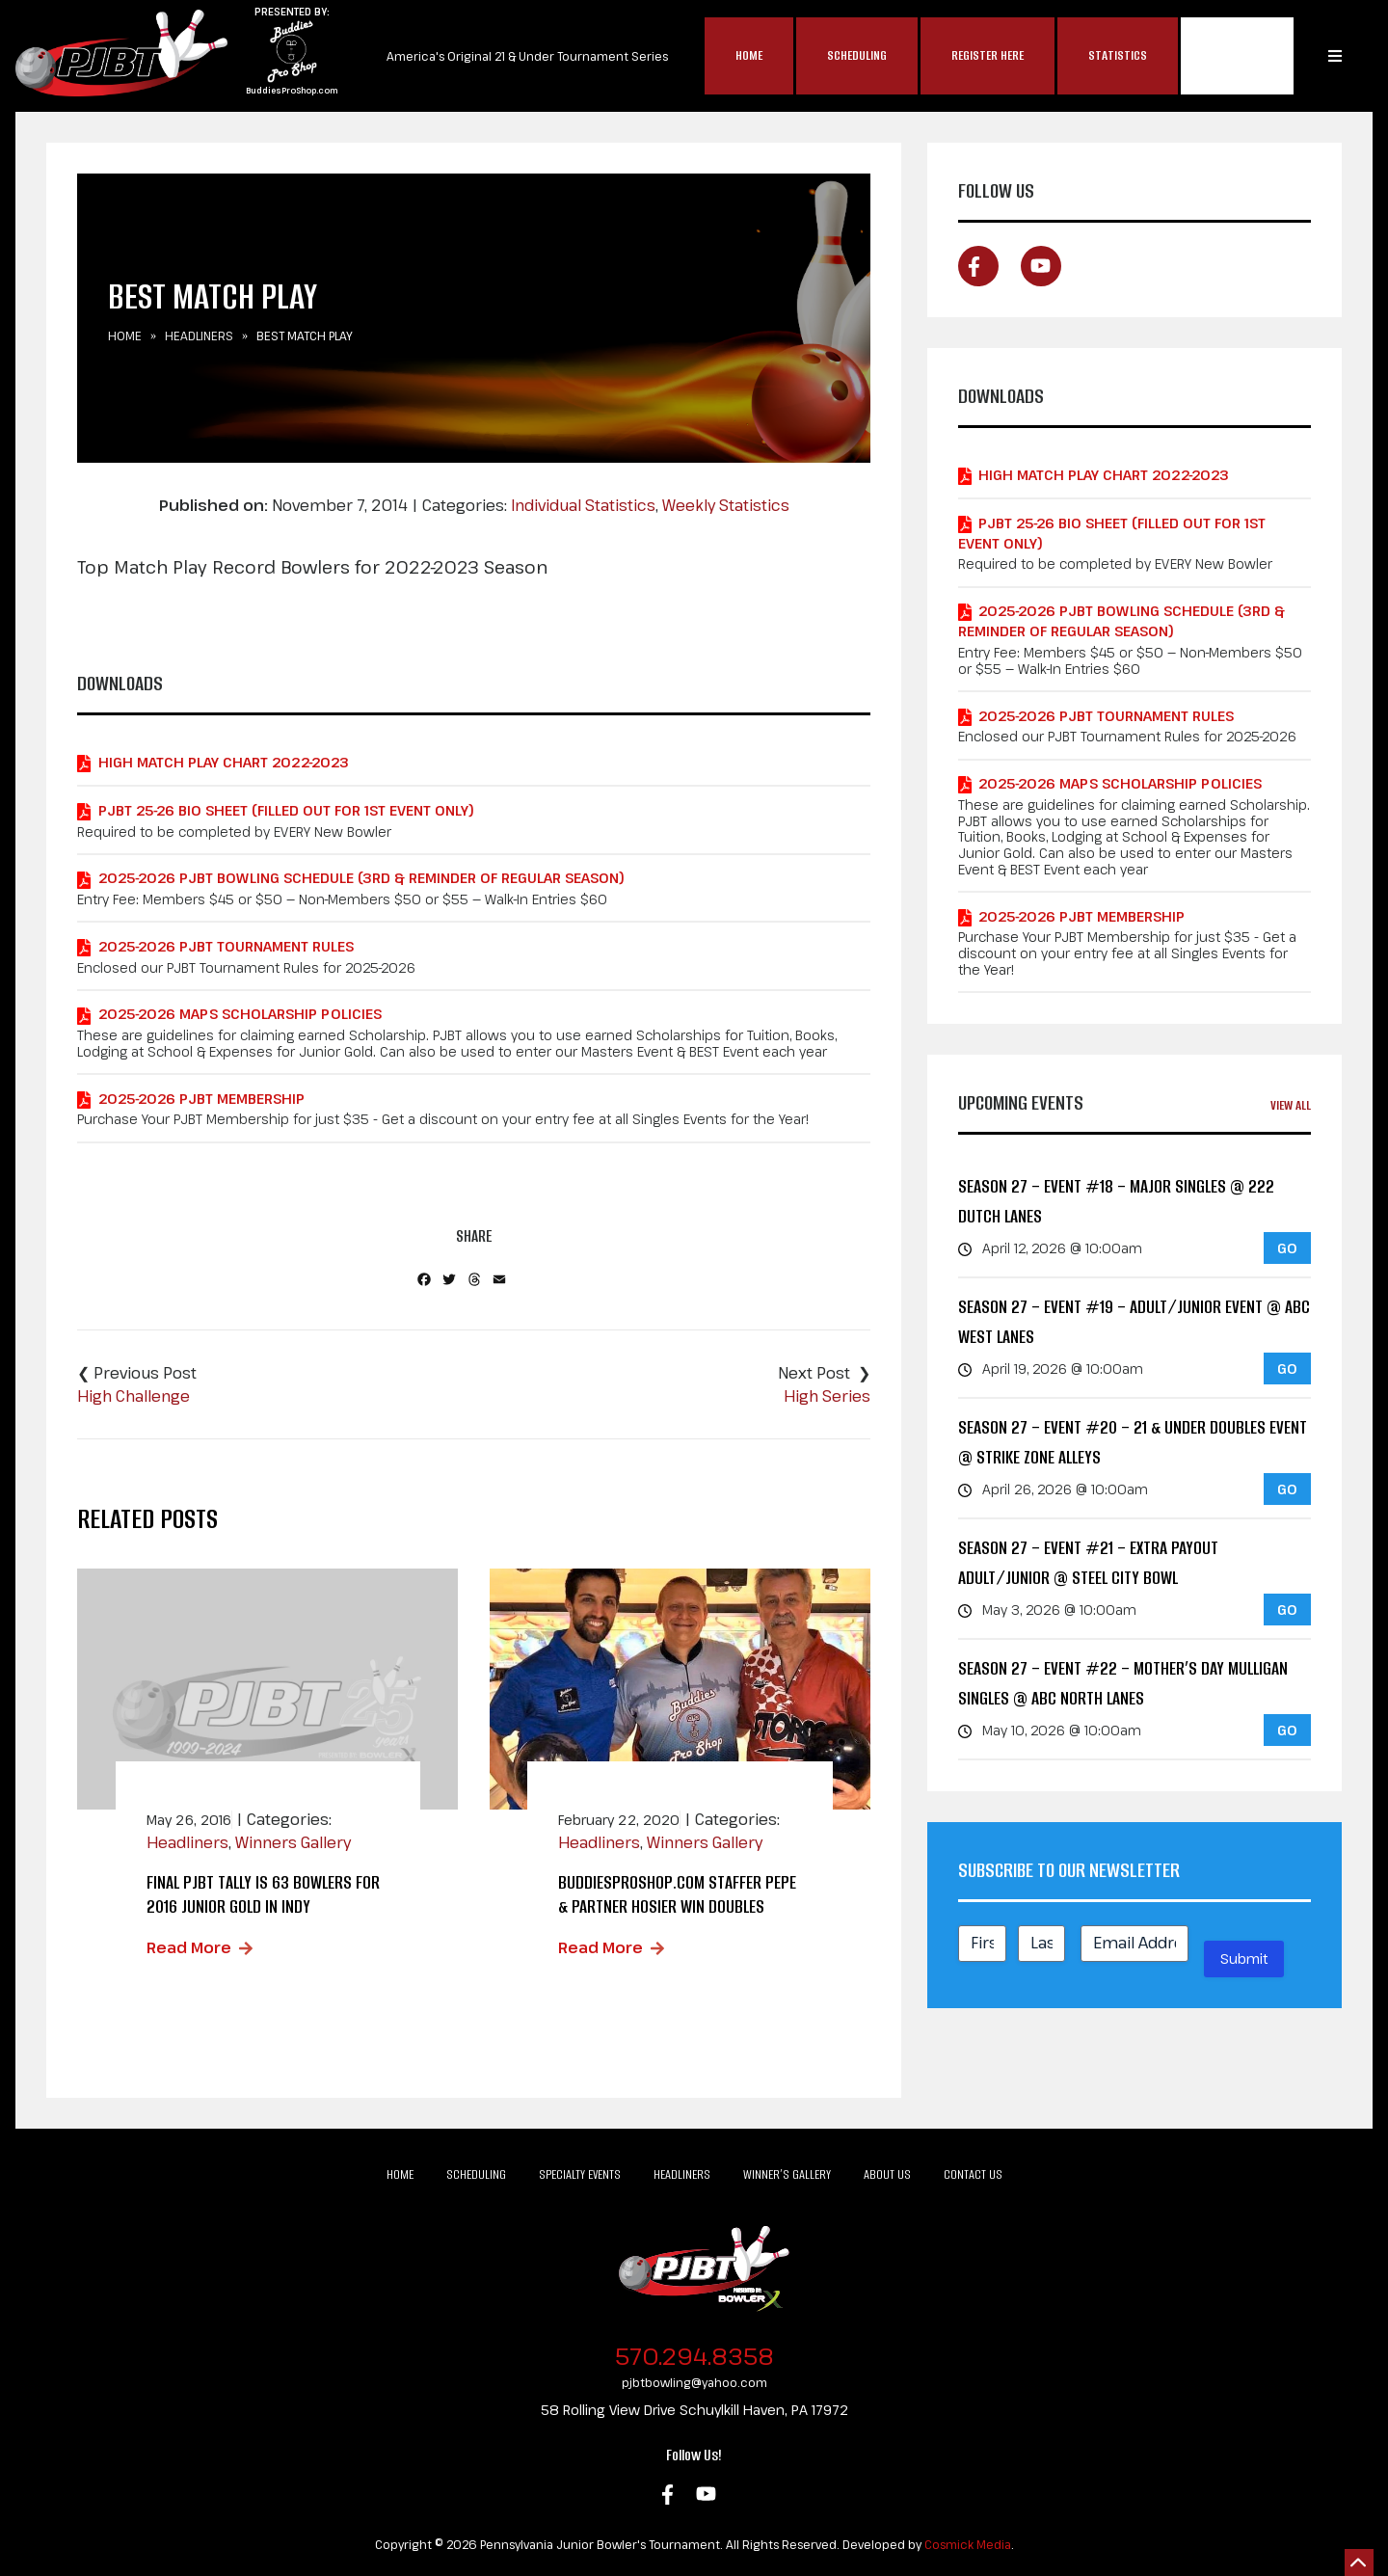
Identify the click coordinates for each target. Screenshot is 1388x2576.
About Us (887, 2174)
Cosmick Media (967, 2544)
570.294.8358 (694, 2356)
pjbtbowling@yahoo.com (694, 2382)
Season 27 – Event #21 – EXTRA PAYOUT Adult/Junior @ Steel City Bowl (1088, 1563)
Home (748, 55)
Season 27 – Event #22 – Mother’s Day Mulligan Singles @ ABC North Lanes (1123, 1683)
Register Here (987, 55)
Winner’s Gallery (787, 2174)
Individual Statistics (583, 505)
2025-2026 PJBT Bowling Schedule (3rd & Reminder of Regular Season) (361, 878)
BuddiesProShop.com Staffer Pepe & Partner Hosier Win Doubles (677, 1894)
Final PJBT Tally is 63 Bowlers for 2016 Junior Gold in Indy (263, 1894)
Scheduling (857, 55)
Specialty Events (580, 2174)
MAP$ (1237, 55)
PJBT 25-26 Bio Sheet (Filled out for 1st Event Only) (286, 810)
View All (1290, 1105)
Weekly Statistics (725, 505)
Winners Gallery (293, 1842)
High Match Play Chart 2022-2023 (223, 762)
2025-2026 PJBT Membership (201, 1098)
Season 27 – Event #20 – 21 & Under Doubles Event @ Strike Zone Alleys (1132, 1442)
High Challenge (133, 1396)
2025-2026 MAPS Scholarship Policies (240, 1014)
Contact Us (973, 2174)
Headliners (199, 335)
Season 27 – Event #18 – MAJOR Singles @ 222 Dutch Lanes (1116, 1201)
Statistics (1117, 55)
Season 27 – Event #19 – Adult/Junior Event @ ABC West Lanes (1134, 1322)
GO (1287, 1248)
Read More (189, 1947)
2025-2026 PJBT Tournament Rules (226, 946)
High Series (827, 1396)
